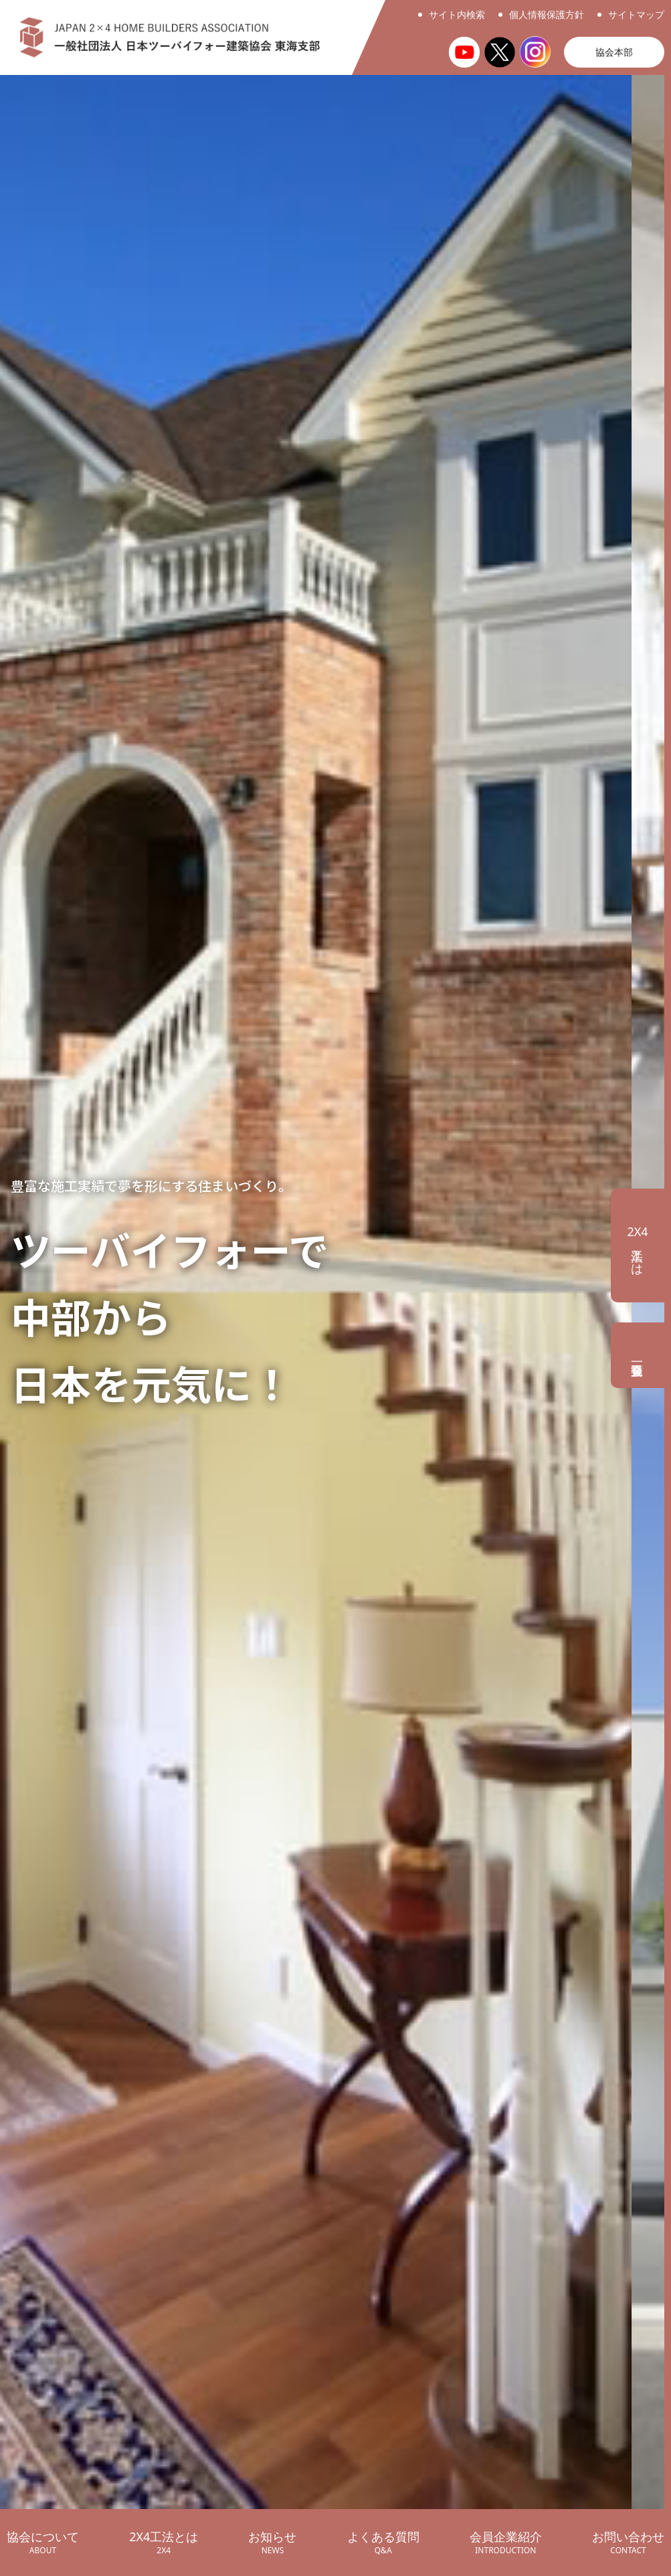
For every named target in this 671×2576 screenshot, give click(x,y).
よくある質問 (383, 2542)
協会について (43, 2542)
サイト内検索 (457, 14)
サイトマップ (636, 14)
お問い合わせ (628, 2542)
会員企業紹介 (506, 2542)
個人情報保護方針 (546, 14)
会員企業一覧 (641, 1355)
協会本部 (614, 52)
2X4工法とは (163, 2542)
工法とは (637, 1245)
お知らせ (272, 2542)
